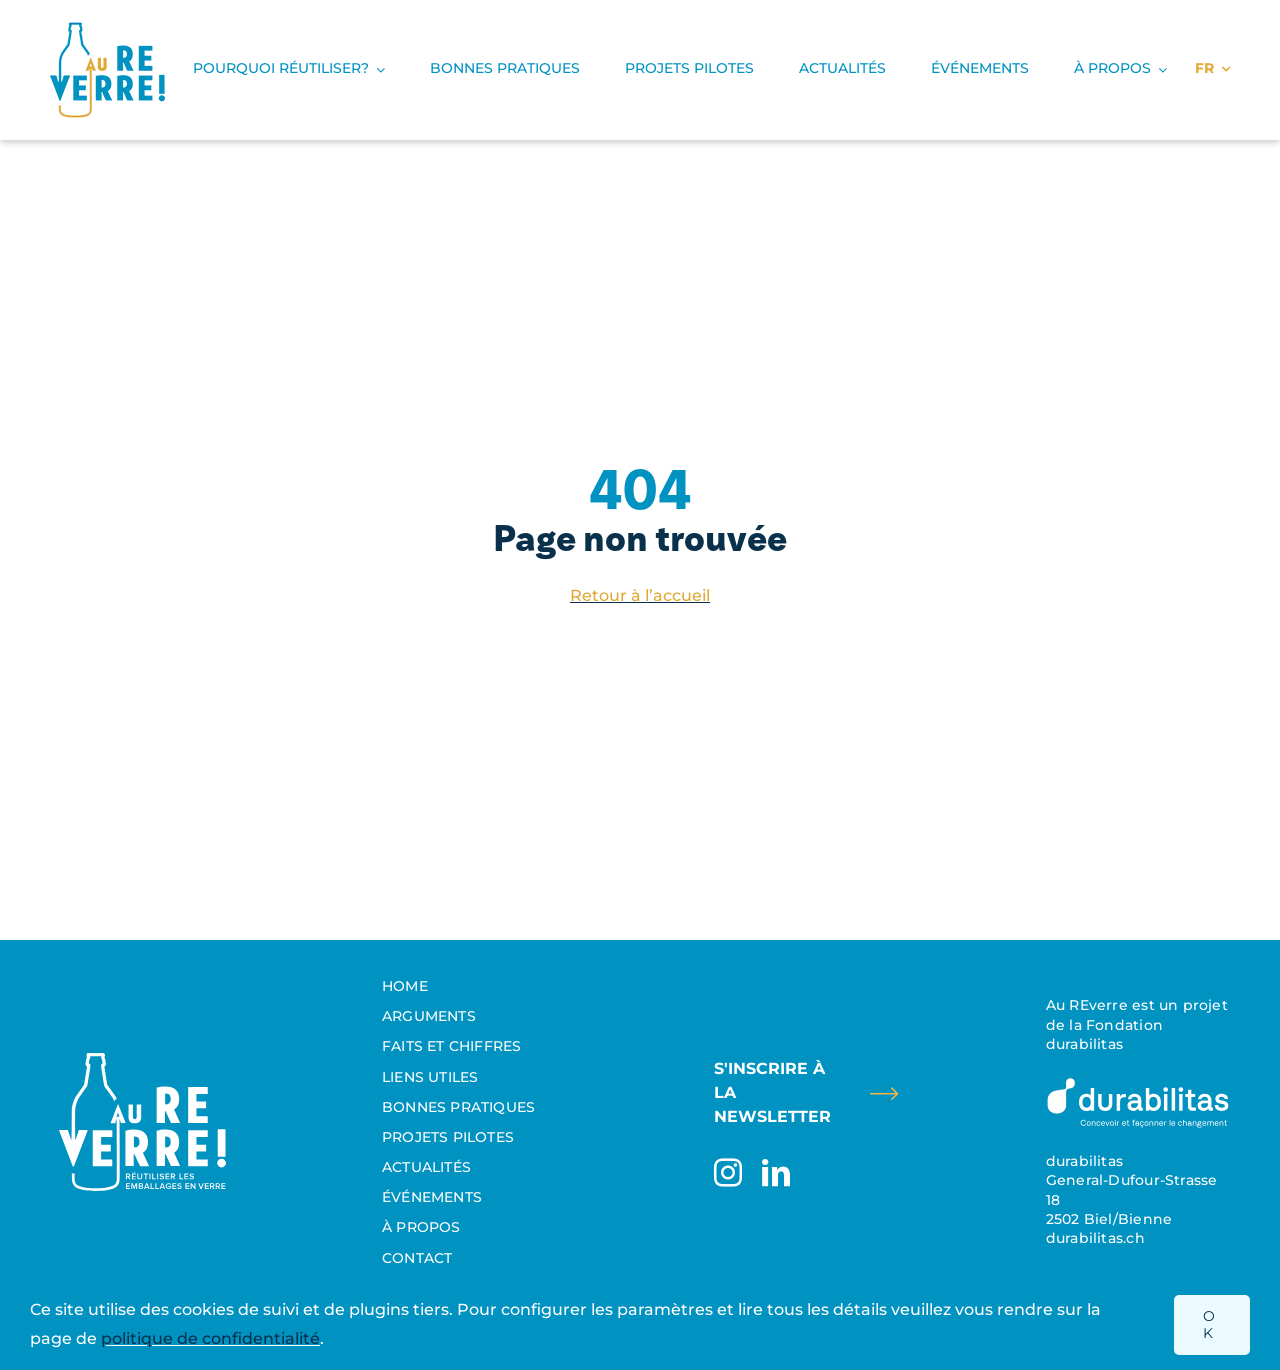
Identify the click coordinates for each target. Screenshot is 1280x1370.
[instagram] (728, 1173)
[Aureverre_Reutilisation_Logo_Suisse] (142, 1060)
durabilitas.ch (1095, 1238)
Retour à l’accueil (640, 595)
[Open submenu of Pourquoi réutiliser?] (377, 69)
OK (1209, 1324)
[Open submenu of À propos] (1159, 69)
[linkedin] (776, 1173)
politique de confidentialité (210, 1338)
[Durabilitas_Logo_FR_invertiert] (1138, 1083)
